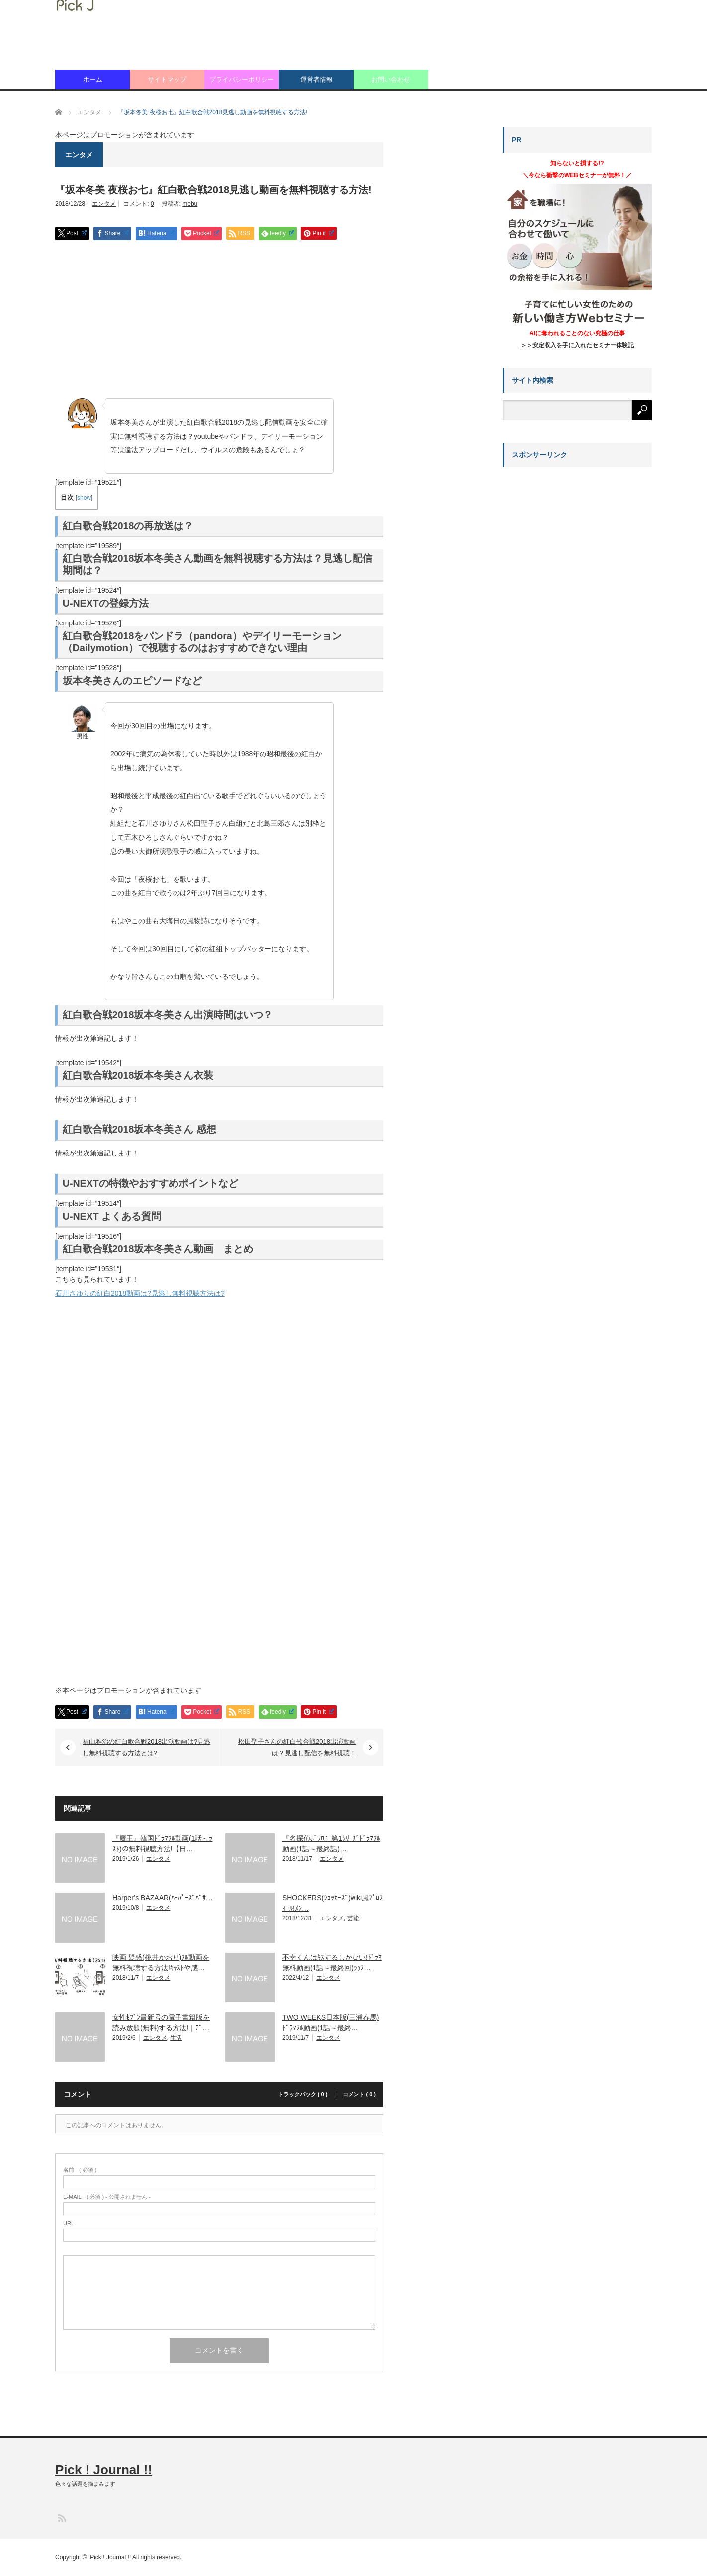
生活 (176, 2037)
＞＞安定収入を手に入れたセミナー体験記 (577, 345)
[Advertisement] (219, 319)
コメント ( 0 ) (359, 2094)
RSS (61, 2517)
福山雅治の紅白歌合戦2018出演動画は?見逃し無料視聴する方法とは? (146, 1747)
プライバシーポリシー (241, 79)
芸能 (353, 1918)
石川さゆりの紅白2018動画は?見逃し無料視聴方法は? (140, 1293)
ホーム (92, 79)
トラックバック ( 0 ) (303, 2094)
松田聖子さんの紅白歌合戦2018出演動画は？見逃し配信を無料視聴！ (297, 1747)
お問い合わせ (390, 79)
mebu (189, 203)
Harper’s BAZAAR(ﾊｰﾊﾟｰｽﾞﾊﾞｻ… (162, 1898)
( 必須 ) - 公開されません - (107, 2197)
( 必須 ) (79, 2170)
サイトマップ (167, 79)
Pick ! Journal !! (103, 2469)
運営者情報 (316, 79)
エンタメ (104, 203)
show (84, 497)
